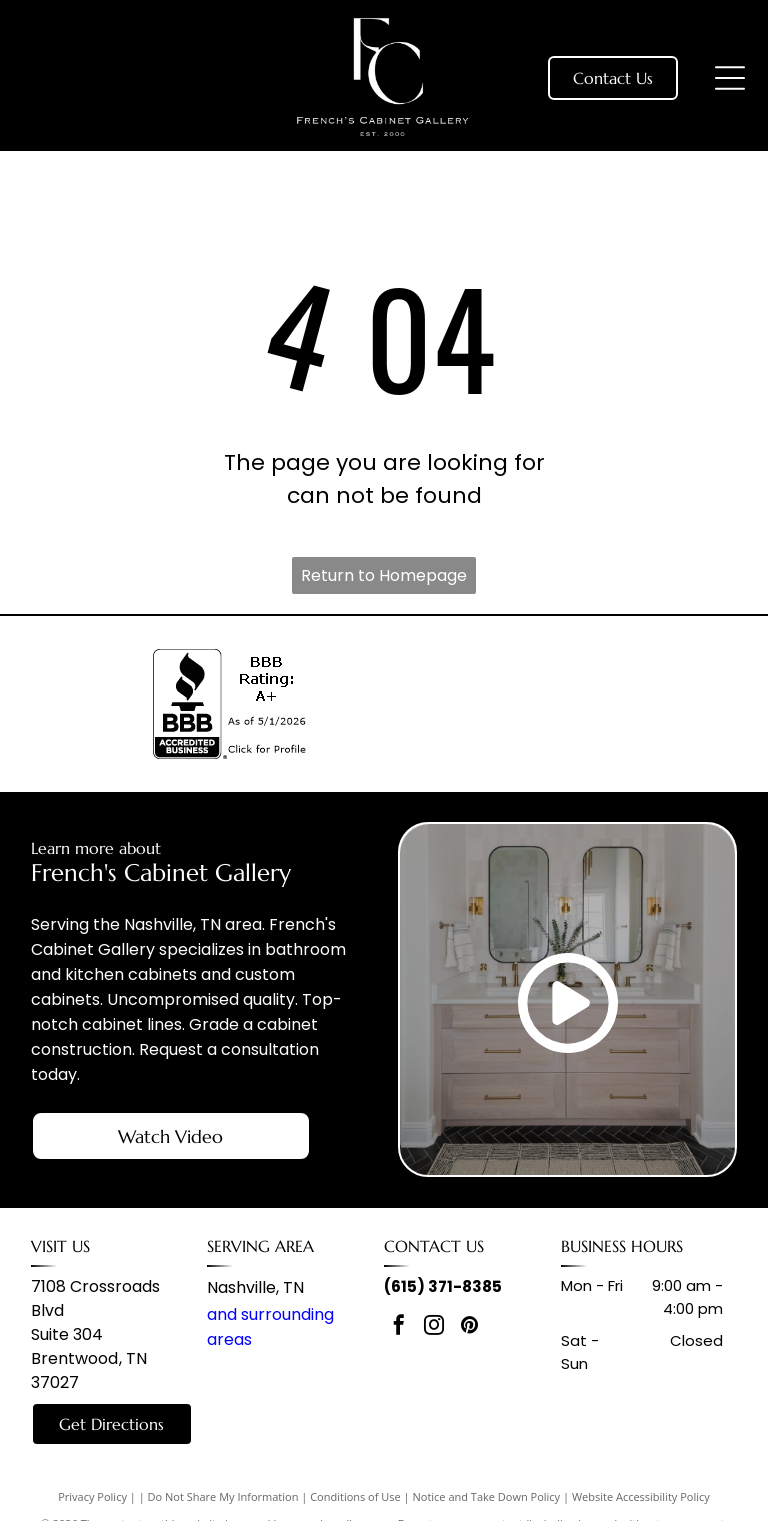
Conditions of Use (355, 1496)
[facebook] (399, 1327)
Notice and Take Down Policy (487, 1496)
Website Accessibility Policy (641, 1496)
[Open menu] (730, 78)
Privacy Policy (92, 1496)
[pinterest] (469, 1327)
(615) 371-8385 (443, 1286)
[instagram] (434, 1327)
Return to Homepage (384, 575)
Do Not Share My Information (223, 1496)
